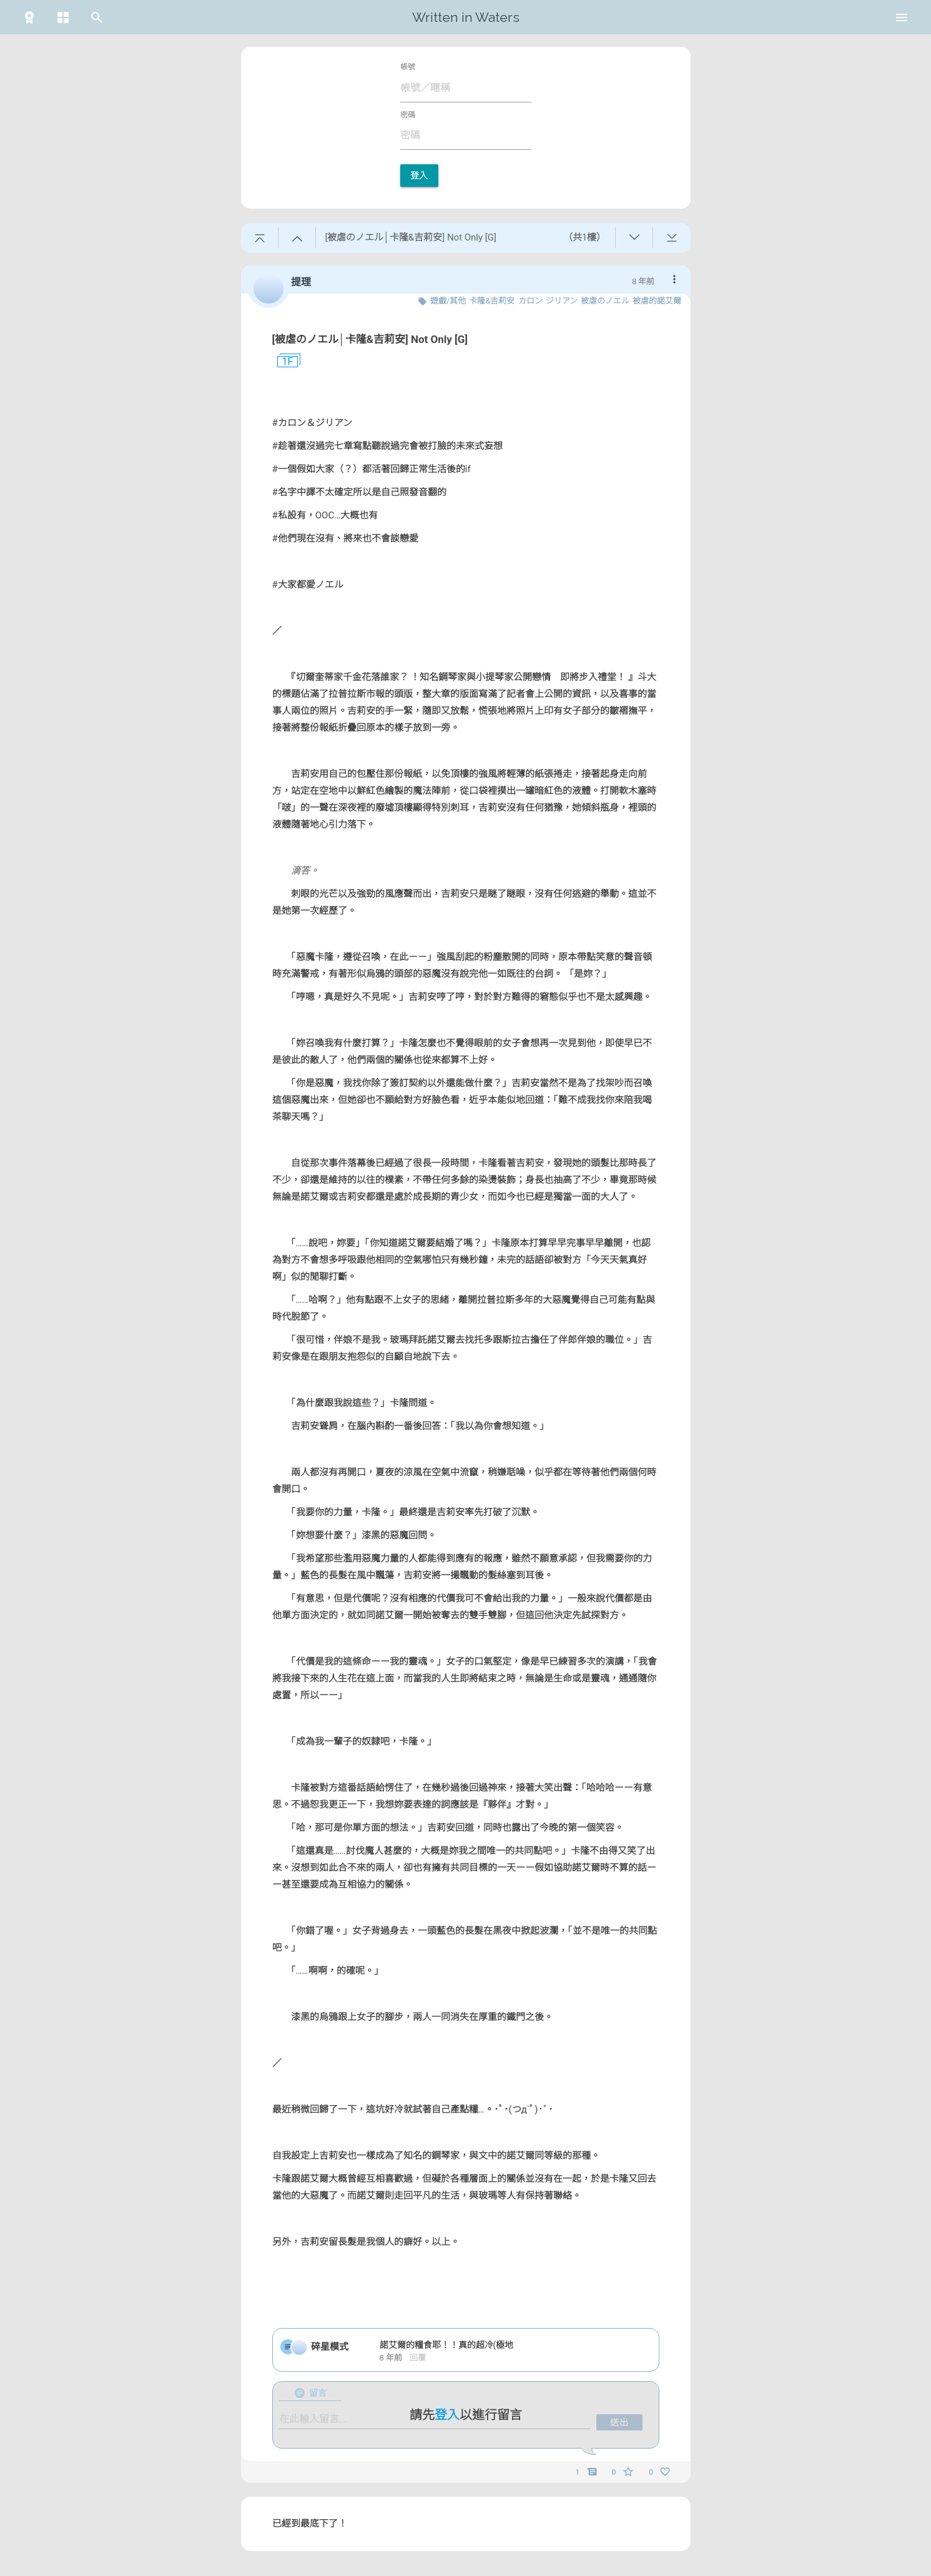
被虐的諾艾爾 (657, 300)
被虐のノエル (605, 300)
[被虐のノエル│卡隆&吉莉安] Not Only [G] (370, 339)
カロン (530, 300)
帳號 (407, 66)
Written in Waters (466, 17)
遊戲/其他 (448, 300)
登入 (419, 176)
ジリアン (562, 300)
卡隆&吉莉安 (492, 300)
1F (282, 361)
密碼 (407, 115)
